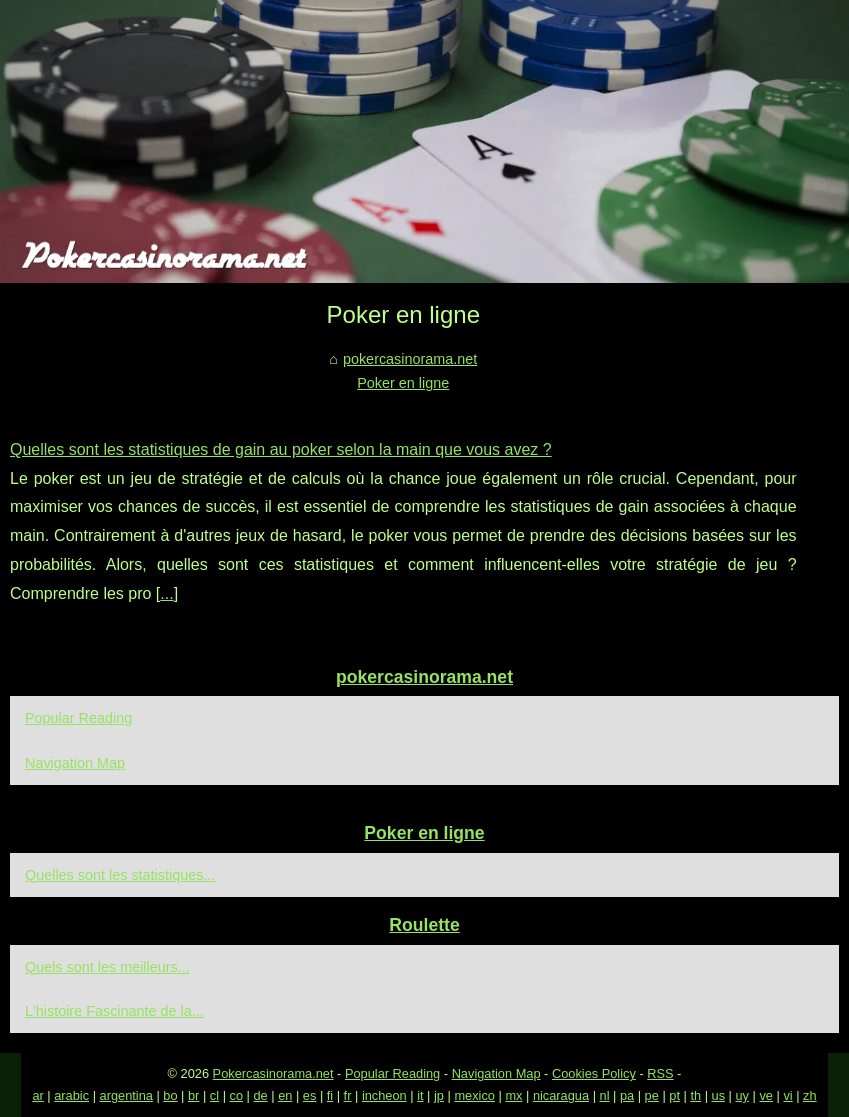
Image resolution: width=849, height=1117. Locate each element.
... (166, 593)
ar (37, 1095)
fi (330, 1095)
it (420, 1095)
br (193, 1095)
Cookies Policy (594, 1073)
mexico (474, 1095)
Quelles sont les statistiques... (120, 875)
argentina (126, 1095)
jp (439, 1095)
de (260, 1095)
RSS (660, 1073)
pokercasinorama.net (410, 359)
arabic (71, 1095)
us (719, 1095)
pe (652, 1095)
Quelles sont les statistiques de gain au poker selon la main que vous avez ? (281, 449)
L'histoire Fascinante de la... (114, 1011)
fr (348, 1095)
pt (674, 1095)
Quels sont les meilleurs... (107, 967)
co (237, 1095)
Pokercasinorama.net (273, 1073)
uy (742, 1095)
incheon (384, 1095)
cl (214, 1095)
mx (513, 1095)
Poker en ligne (403, 383)
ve (766, 1095)
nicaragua (561, 1095)
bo (170, 1095)
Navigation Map (75, 763)
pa (627, 1095)
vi (787, 1095)
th (695, 1095)
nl (605, 1095)
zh (810, 1095)
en (285, 1095)
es (310, 1095)
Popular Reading (78, 718)
